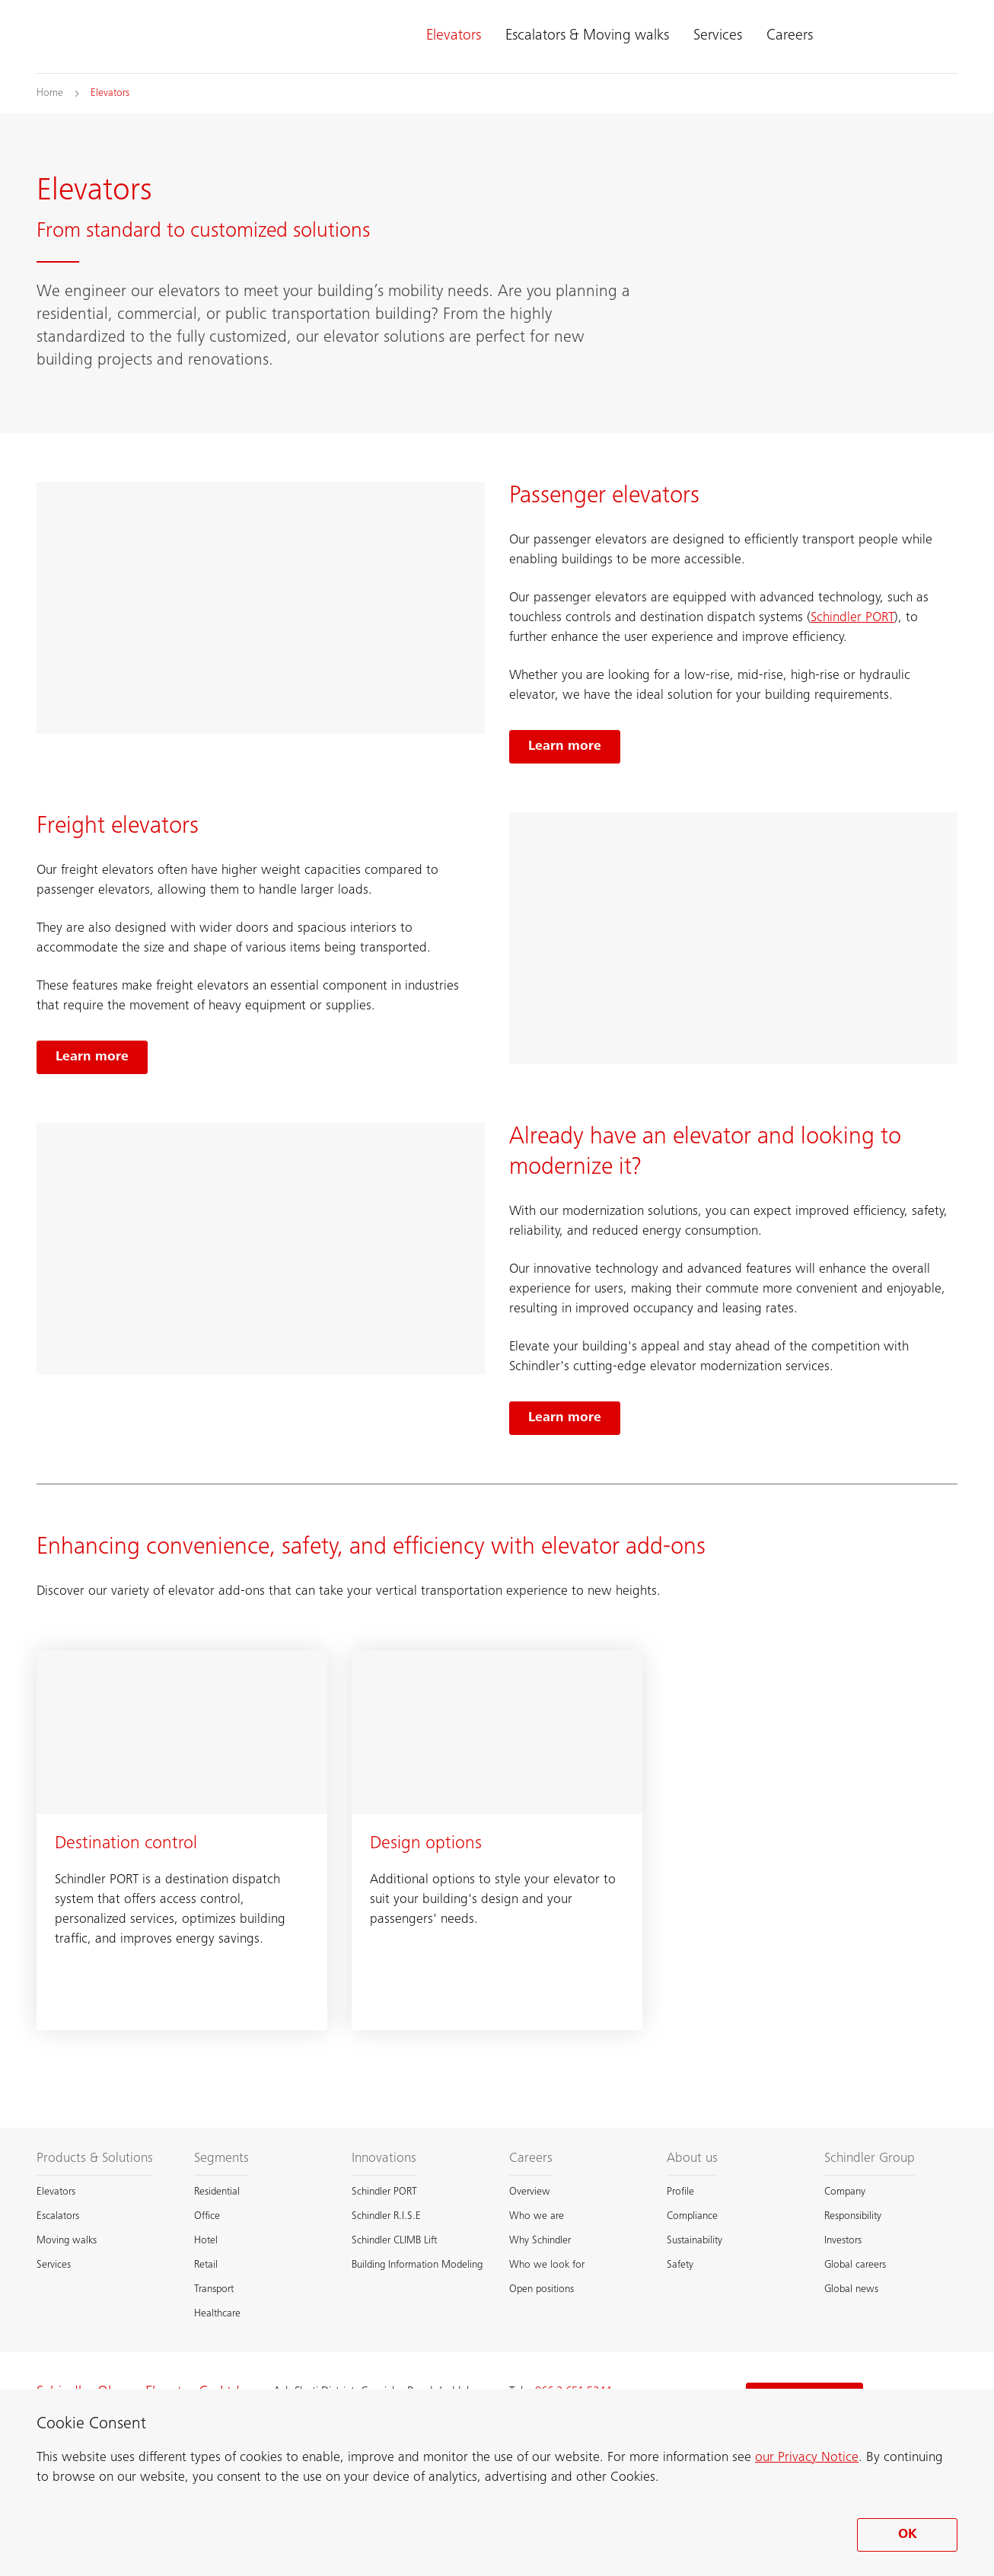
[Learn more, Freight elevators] (92, 1057)
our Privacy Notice (807, 2458)
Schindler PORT (852, 618)
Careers (789, 36)
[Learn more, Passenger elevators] (564, 747)
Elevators (453, 36)
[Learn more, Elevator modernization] (564, 1418)
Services (717, 36)
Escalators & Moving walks (587, 36)
